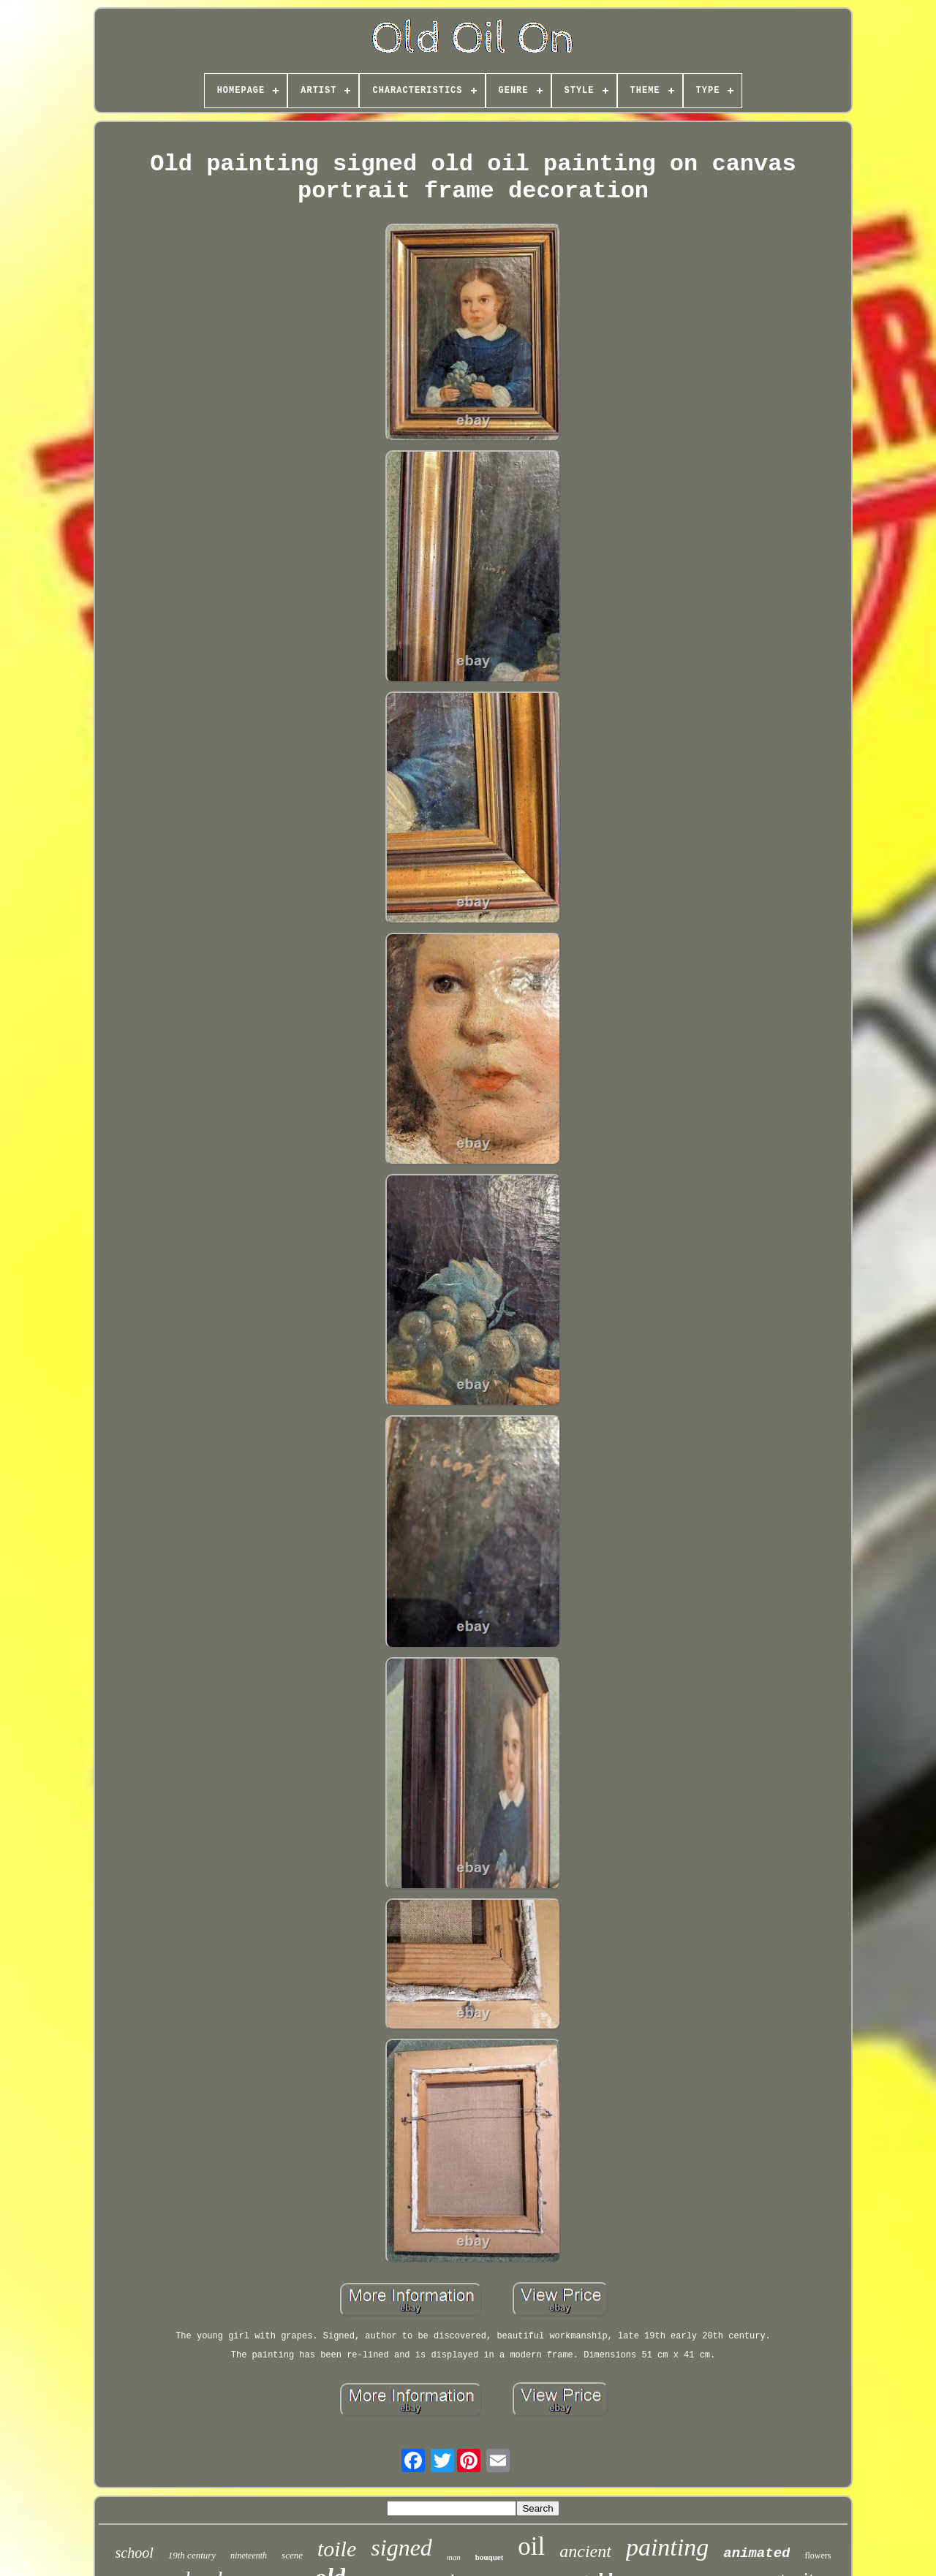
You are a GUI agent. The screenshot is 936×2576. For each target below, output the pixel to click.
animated (756, 2553)
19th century (192, 2555)
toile (336, 2549)
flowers (817, 2555)
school (135, 2553)
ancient (585, 2551)
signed (401, 2547)
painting (667, 2547)
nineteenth (248, 2555)
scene (292, 2555)
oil (531, 2546)
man (454, 2557)
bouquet (489, 2557)
